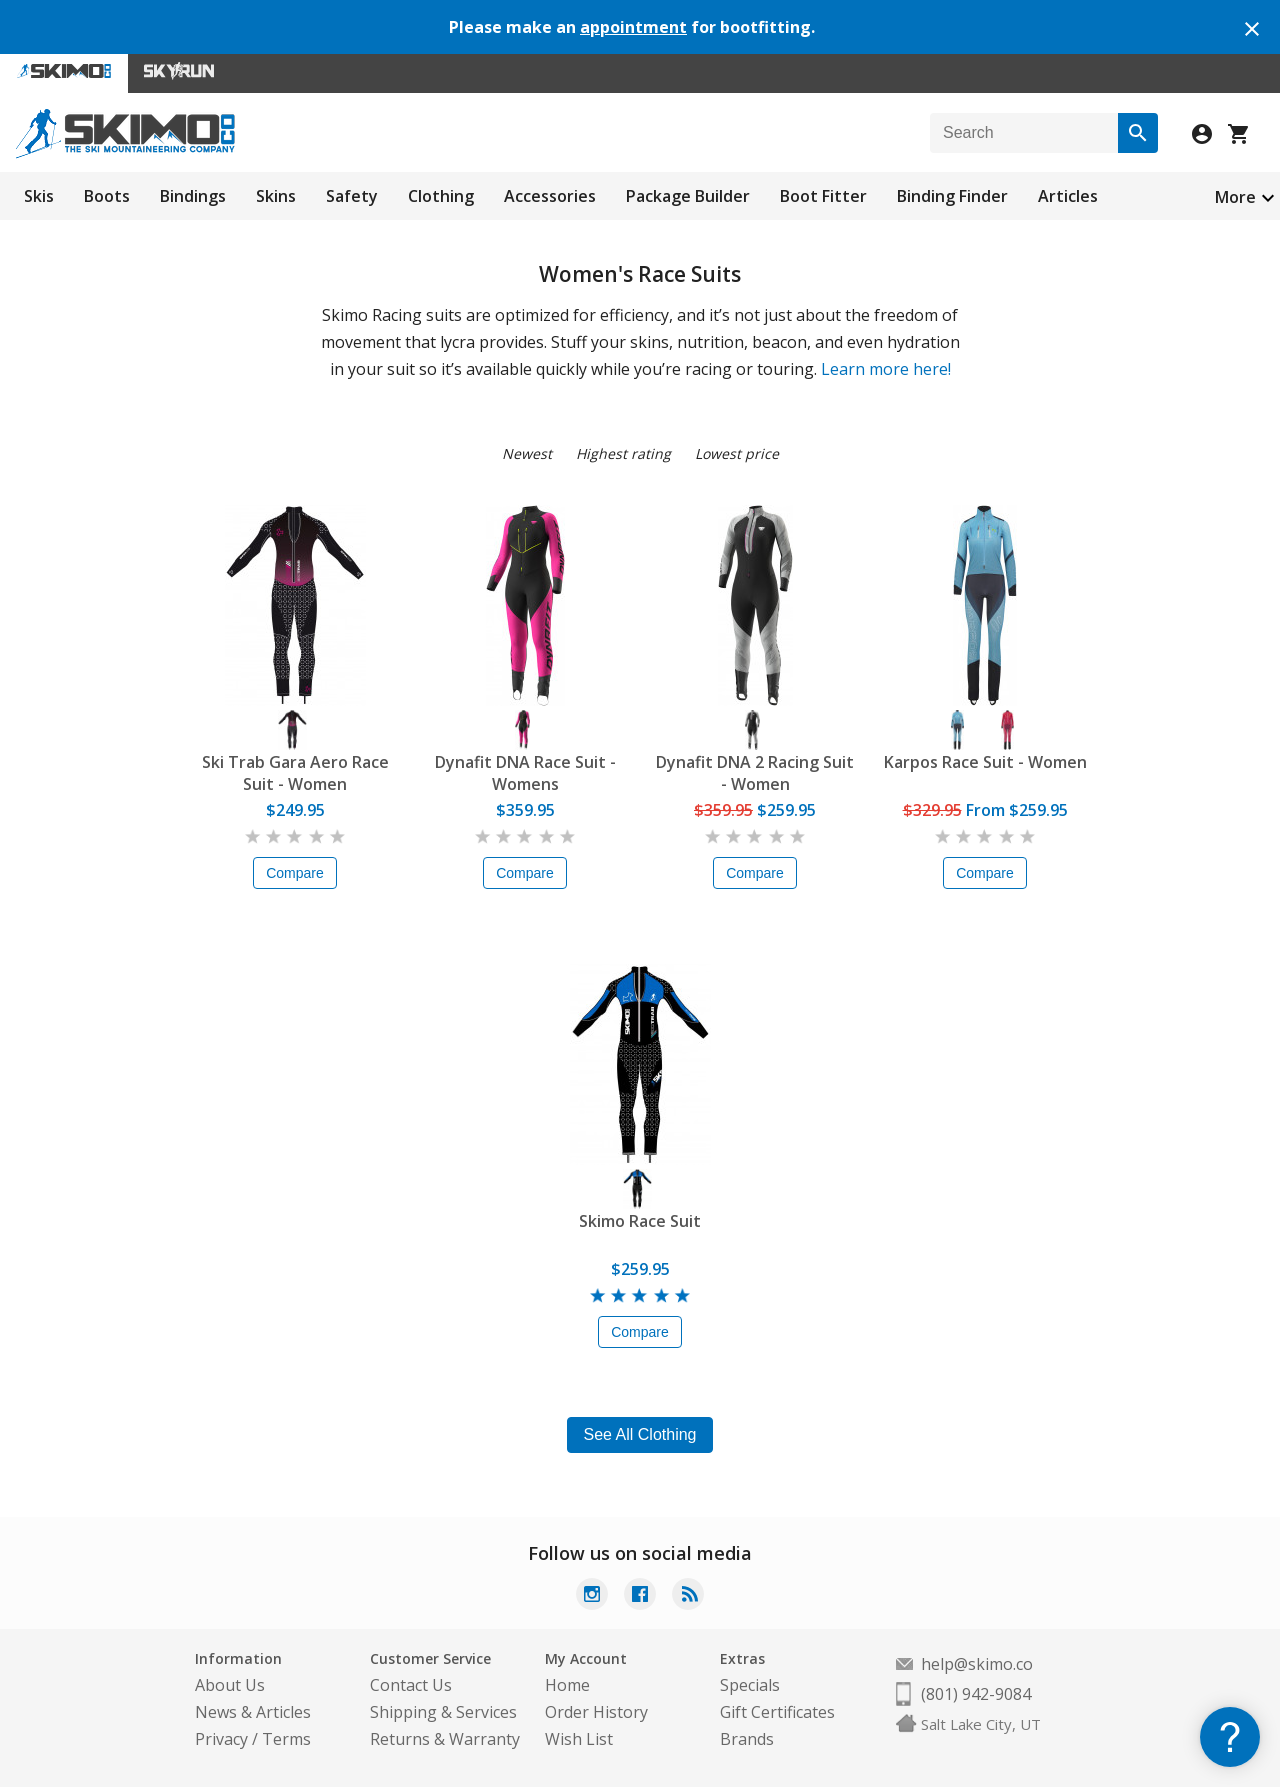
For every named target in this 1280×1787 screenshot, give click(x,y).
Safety (352, 196)
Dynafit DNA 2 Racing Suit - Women (755, 773)
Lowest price (737, 453)
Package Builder (688, 196)
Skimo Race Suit (640, 1221)
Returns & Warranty (445, 1739)
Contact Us (411, 1685)
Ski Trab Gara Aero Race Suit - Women (295, 773)
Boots (107, 196)
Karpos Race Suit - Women (985, 762)
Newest (527, 453)
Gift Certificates (777, 1712)
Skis (39, 196)
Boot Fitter (823, 196)
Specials (750, 1685)
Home (567, 1685)
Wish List (579, 1739)
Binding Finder (952, 196)
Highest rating (623, 453)
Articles (1068, 196)
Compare (295, 873)
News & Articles (253, 1712)
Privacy (221, 1739)
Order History (596, 1712)
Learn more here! (886, 369)
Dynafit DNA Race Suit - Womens (525, 773)
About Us (230, 1685)
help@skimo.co (977, 1664)
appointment (633, 27)
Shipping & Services (443, 1712)
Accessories (550, 196)
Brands (747, 1739)
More (1235, 197)
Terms (286, 1739)
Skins (276, 196)
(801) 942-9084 (976, 1694)
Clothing (441, 196)
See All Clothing (640, 1434)
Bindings (193, 196)
